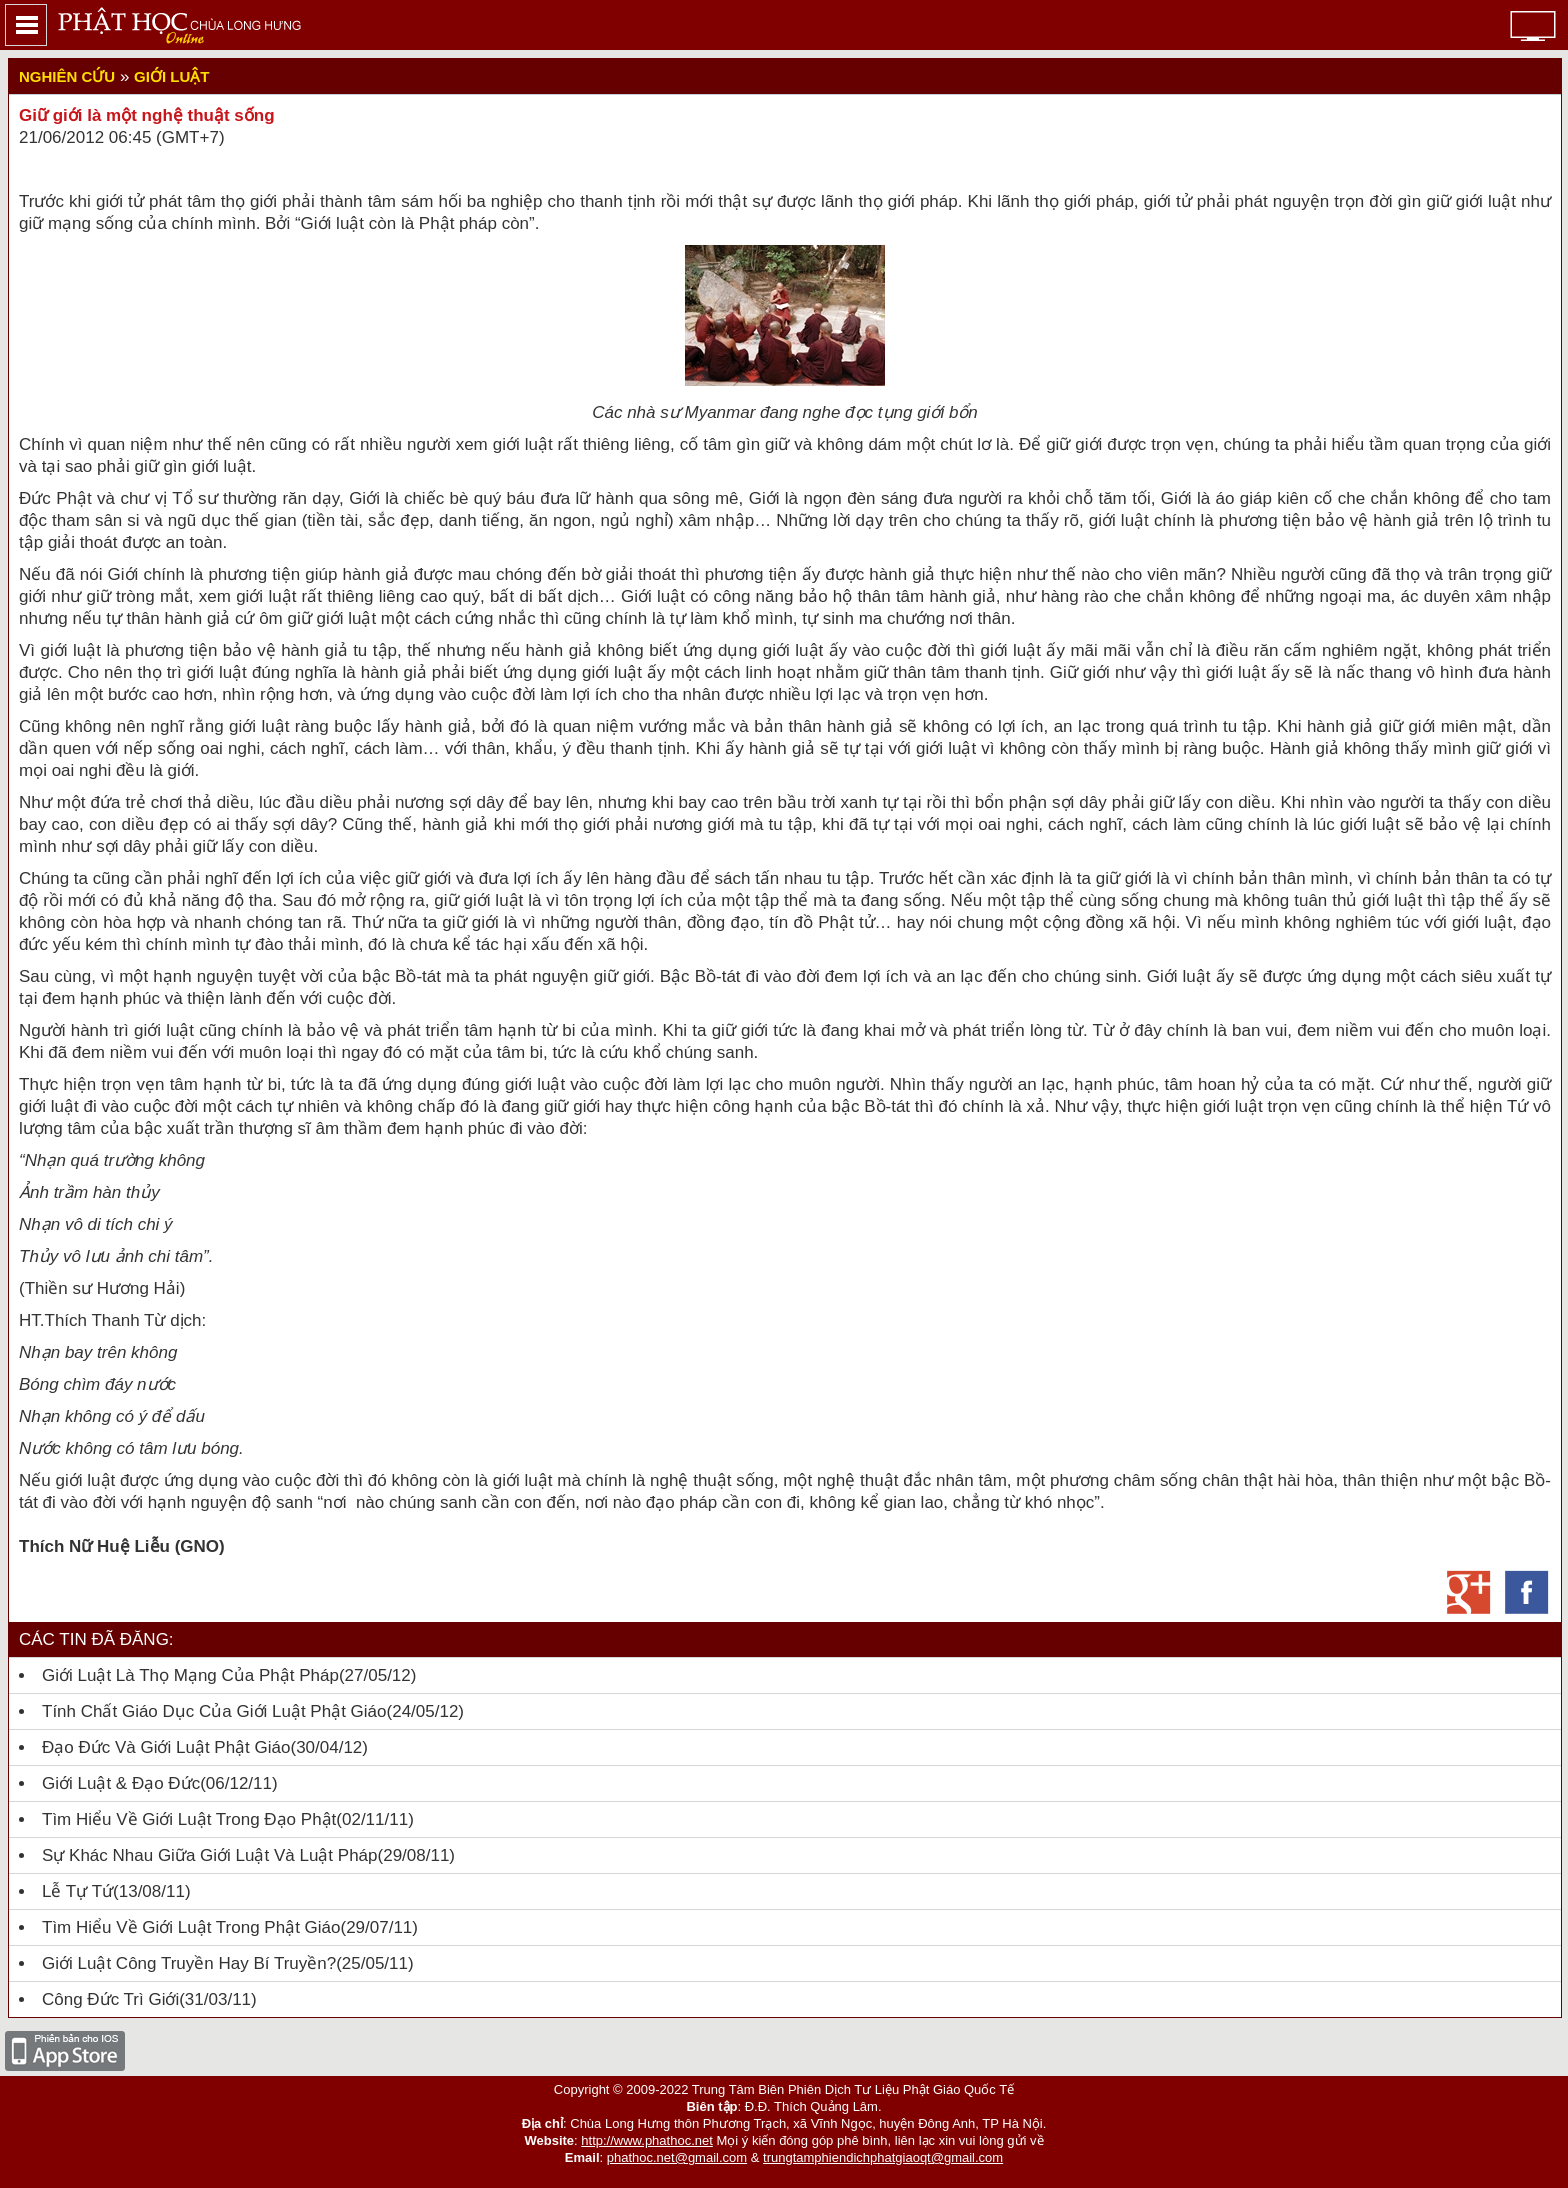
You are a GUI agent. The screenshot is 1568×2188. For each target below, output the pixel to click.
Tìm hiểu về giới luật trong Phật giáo (191, 1927)
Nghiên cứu (67, 76)
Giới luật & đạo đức (121, 1783)
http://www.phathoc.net (647, 2140)
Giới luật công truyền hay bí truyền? (189, 1963)
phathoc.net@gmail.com (677, 2157)
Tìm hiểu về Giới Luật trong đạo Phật (189, 1819)
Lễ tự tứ (77, 1891)
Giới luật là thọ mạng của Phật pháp (190, 1675)
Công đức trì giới (110, 1999)
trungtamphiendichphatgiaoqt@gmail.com (883, 2157)
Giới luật (171, 76)
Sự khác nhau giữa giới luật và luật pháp (210, 1855)
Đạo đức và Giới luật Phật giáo (166, 1747)
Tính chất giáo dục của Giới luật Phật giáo (214, 1711)
